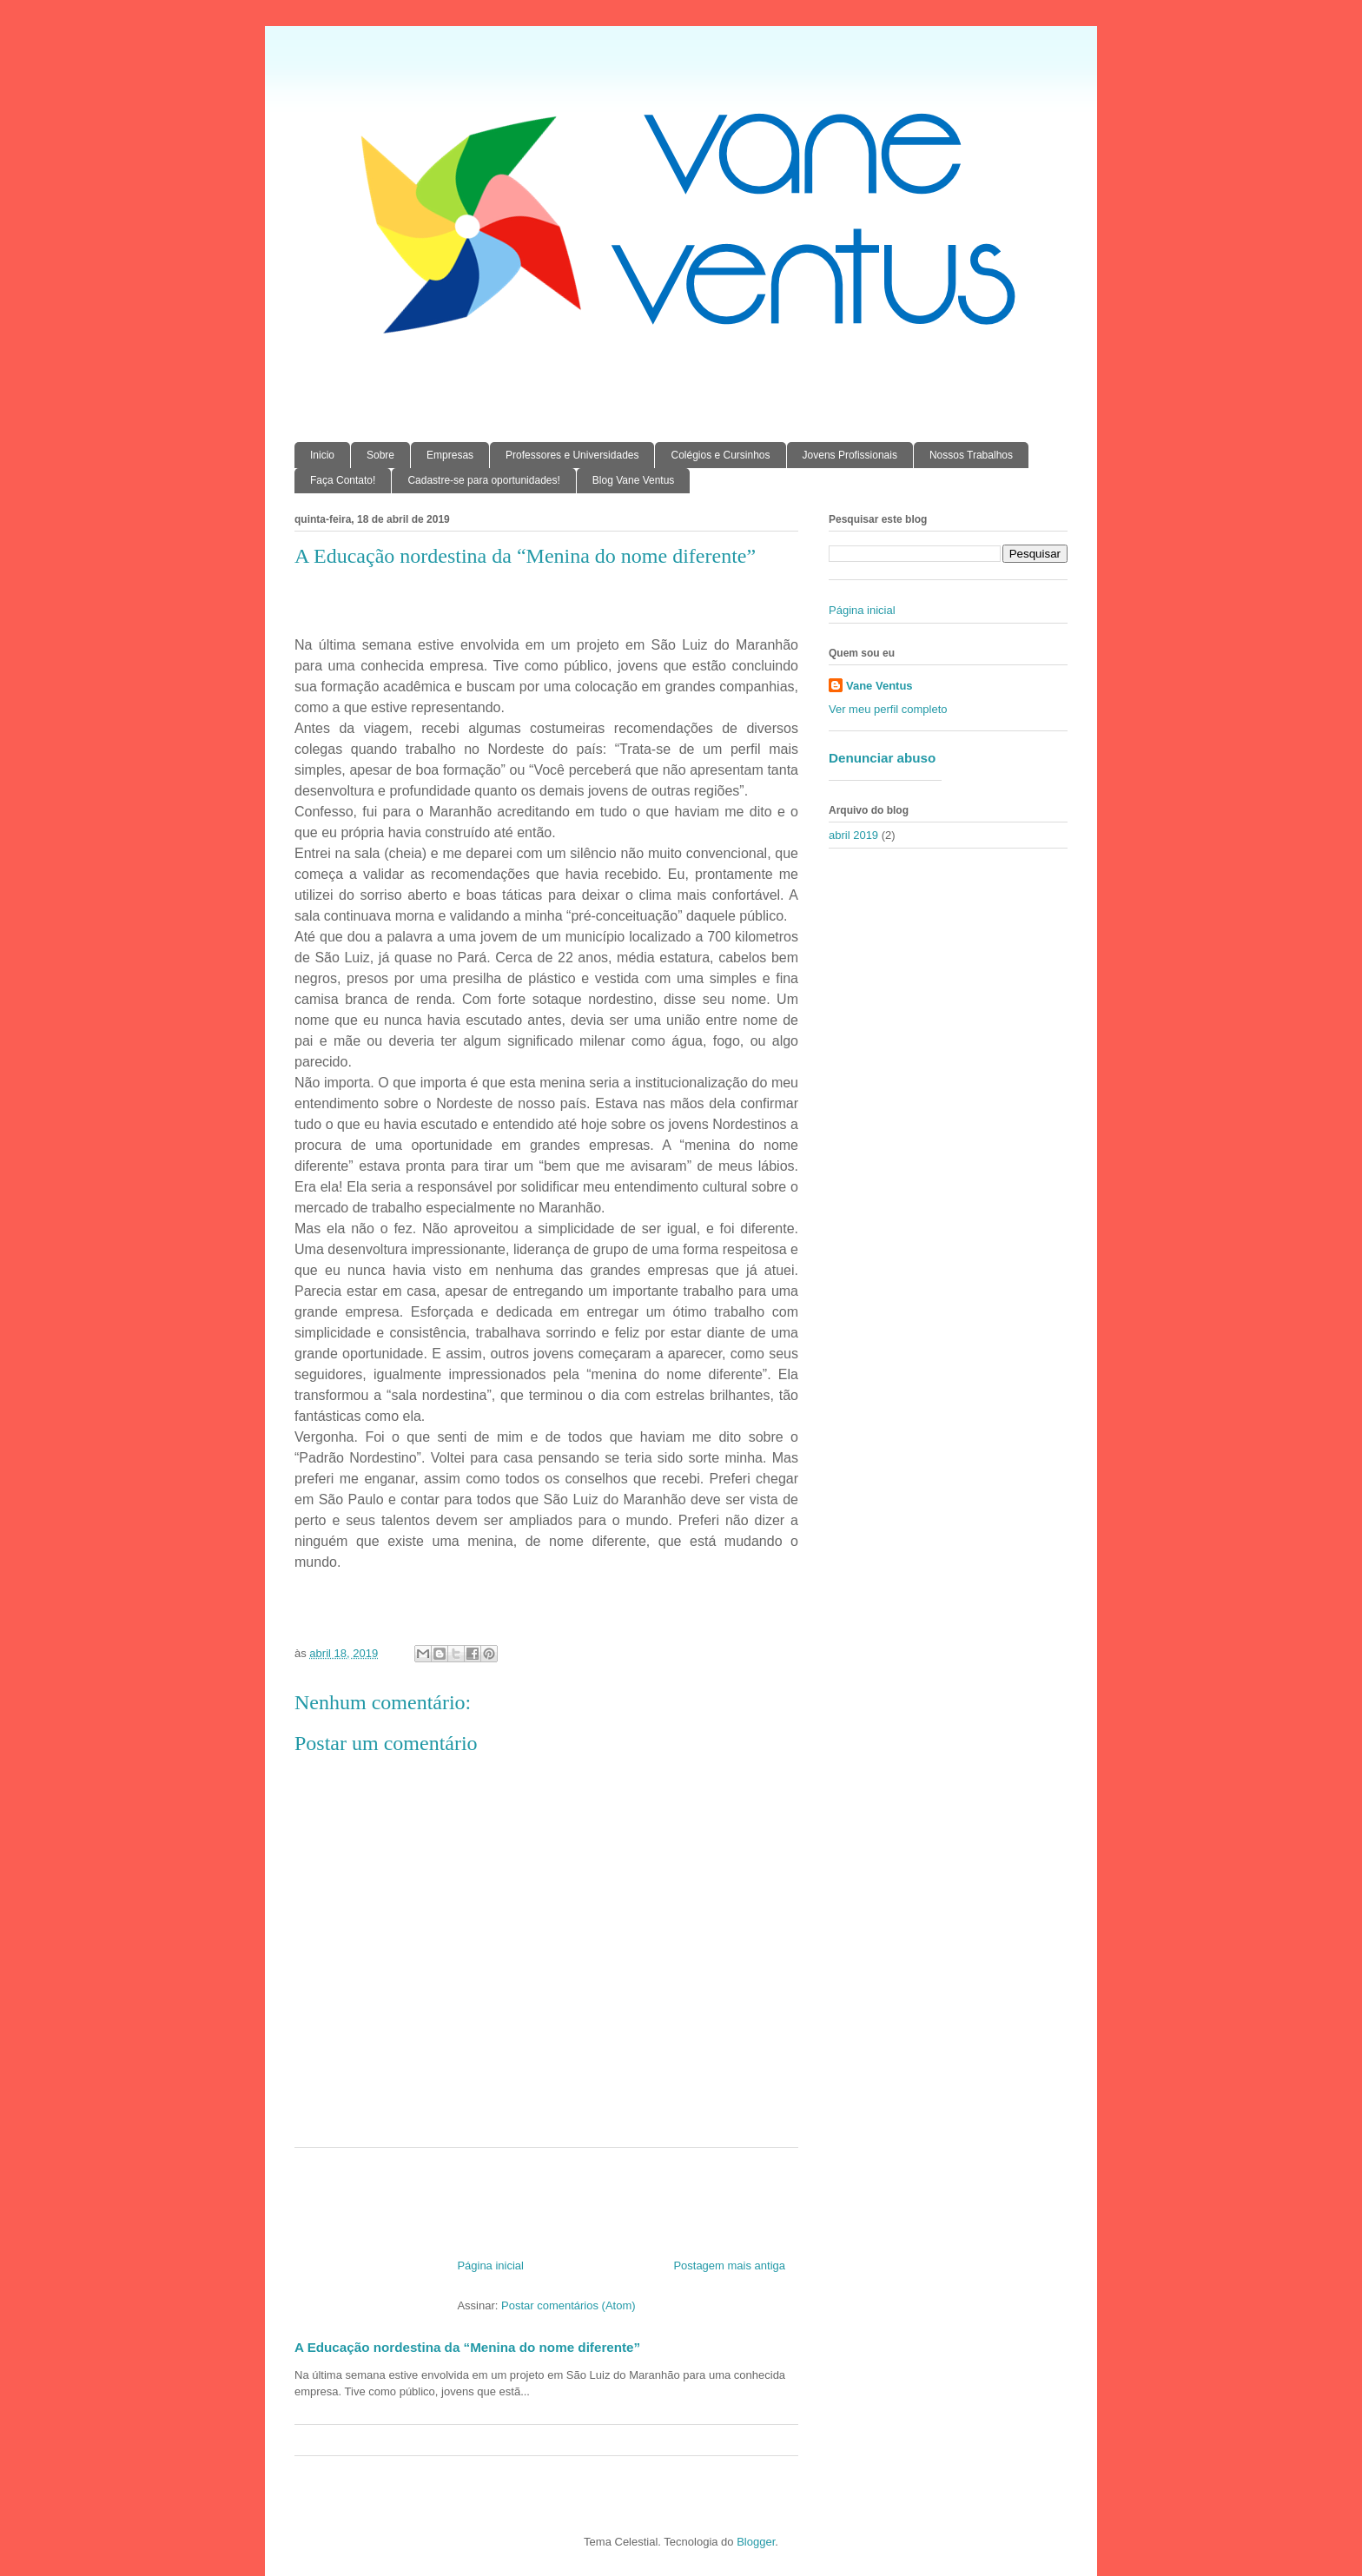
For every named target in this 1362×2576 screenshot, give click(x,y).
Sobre (380, 455)
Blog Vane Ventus (633, 480)
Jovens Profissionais (850, 455)
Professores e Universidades (572, 455)
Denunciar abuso (882, 757)
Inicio (322, 455)
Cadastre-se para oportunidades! (483, 480)
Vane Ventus (879, 685)
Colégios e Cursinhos (720, 455)
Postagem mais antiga (729, 2265)
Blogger (756, 2541)
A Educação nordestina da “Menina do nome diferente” (467, 2347)
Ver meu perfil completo (888, 709)
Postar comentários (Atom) (568, 2305)
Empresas (449, 455)
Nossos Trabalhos (971, 455)
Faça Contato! (342, 480)
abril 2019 (853, 835)
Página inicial (490, 2265)
